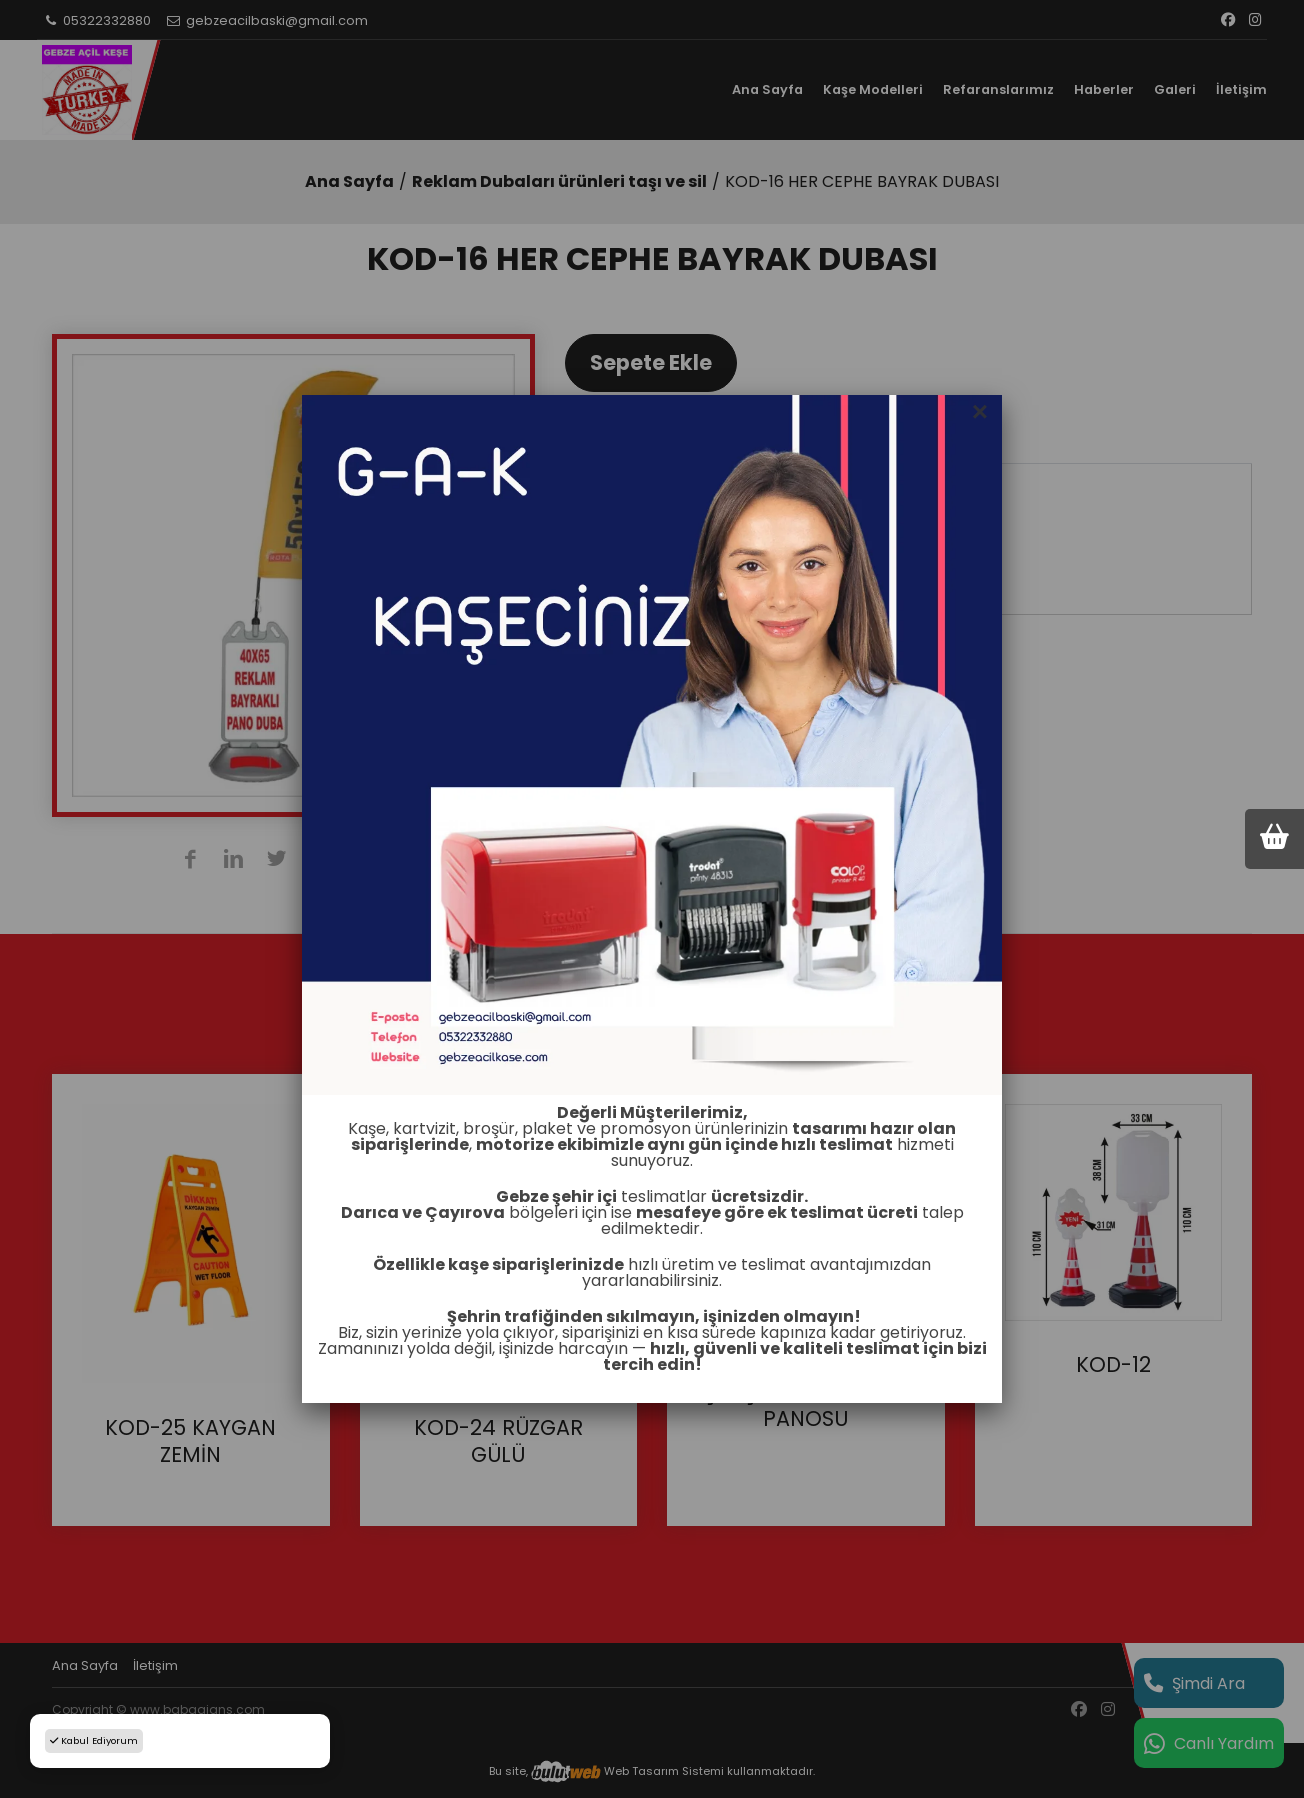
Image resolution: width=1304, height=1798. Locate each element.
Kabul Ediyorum (94, 1740)
